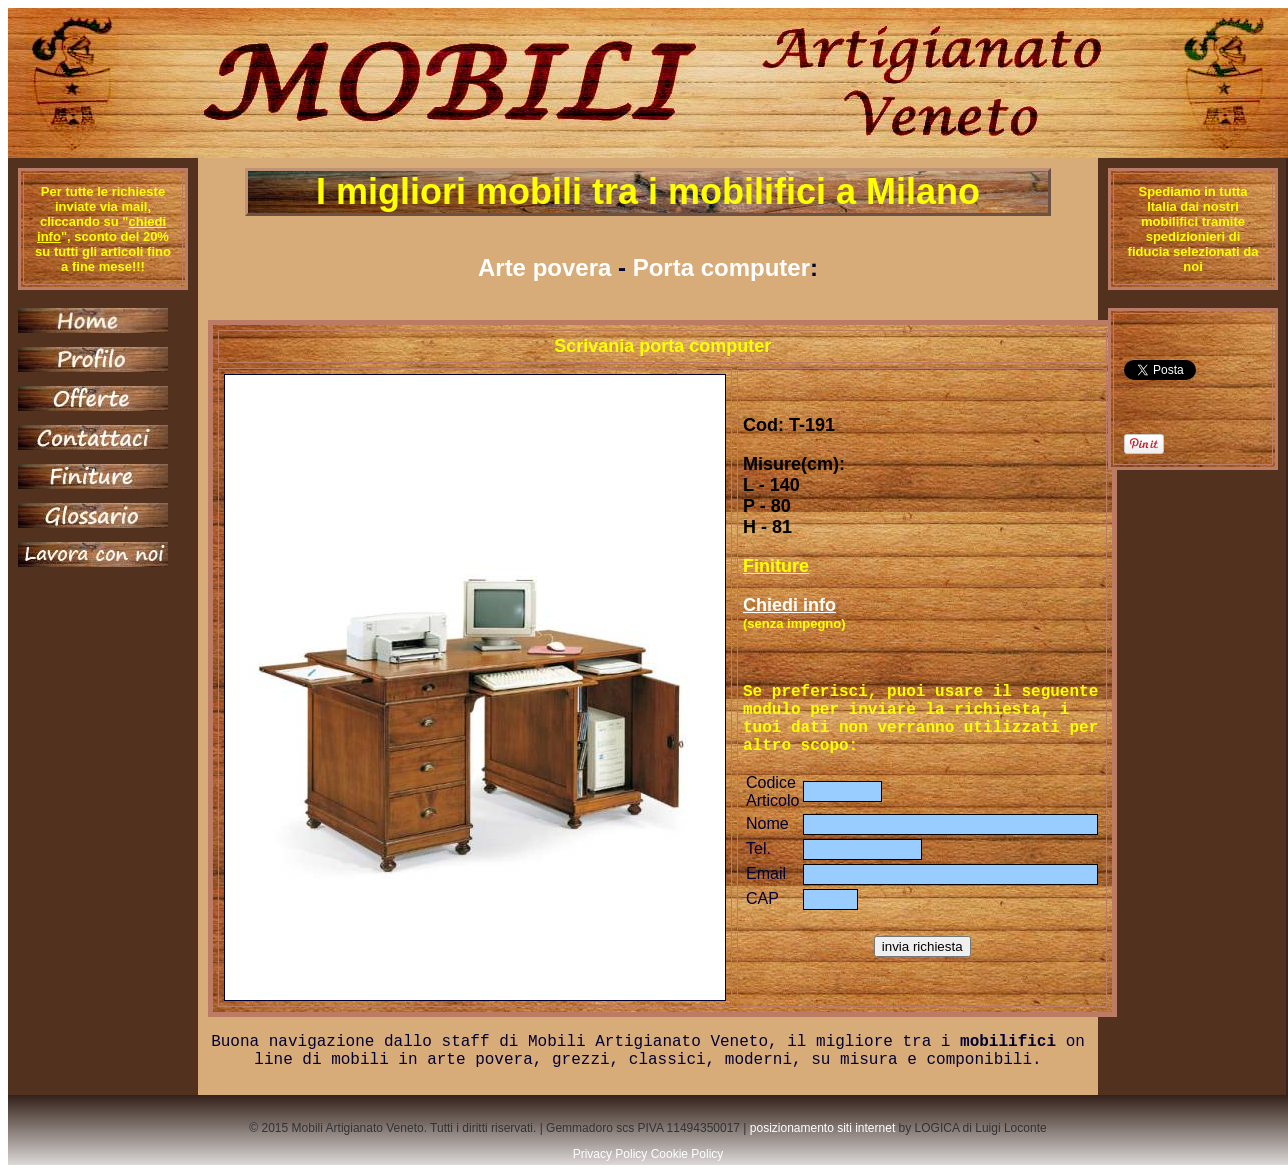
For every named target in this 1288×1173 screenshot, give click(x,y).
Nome (767, 823)
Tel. (758, 848)
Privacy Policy (610, 1154)
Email (766, 873)
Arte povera (544, 267)
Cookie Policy (687, 1154)
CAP (762, 898)
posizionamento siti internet (822, 1128)
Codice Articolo (772, 791)
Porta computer (721, 267)
